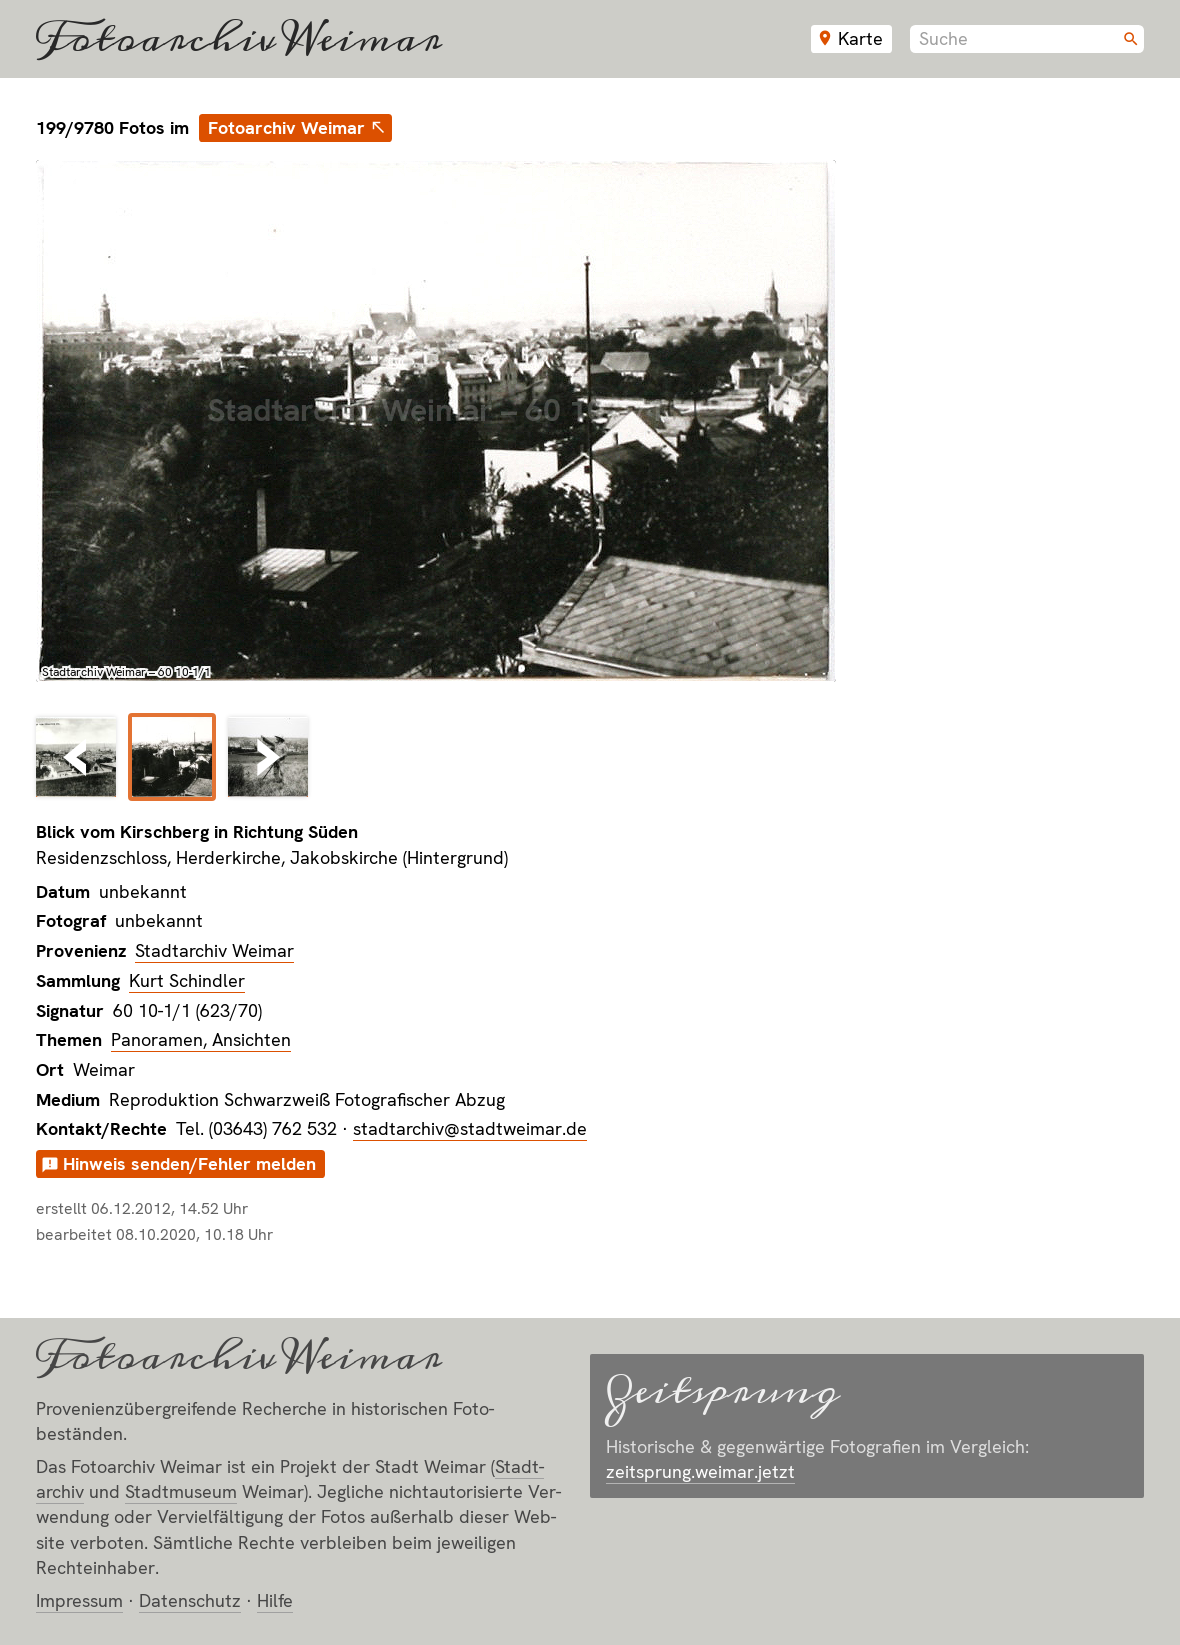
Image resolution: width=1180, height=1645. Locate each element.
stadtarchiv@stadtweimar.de (470, 1128)
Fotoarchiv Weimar (239, 39)
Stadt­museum (181, 1491)
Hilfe (275, 1600)
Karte (860, 38)
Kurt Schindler (187, 980)
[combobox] (1027, 39)
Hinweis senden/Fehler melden (189, 1163)
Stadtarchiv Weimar (214, 950)
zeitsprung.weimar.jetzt (700, 1471)
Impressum (79, 1600)
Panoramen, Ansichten (201, 1039)
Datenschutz (190, 1600)
